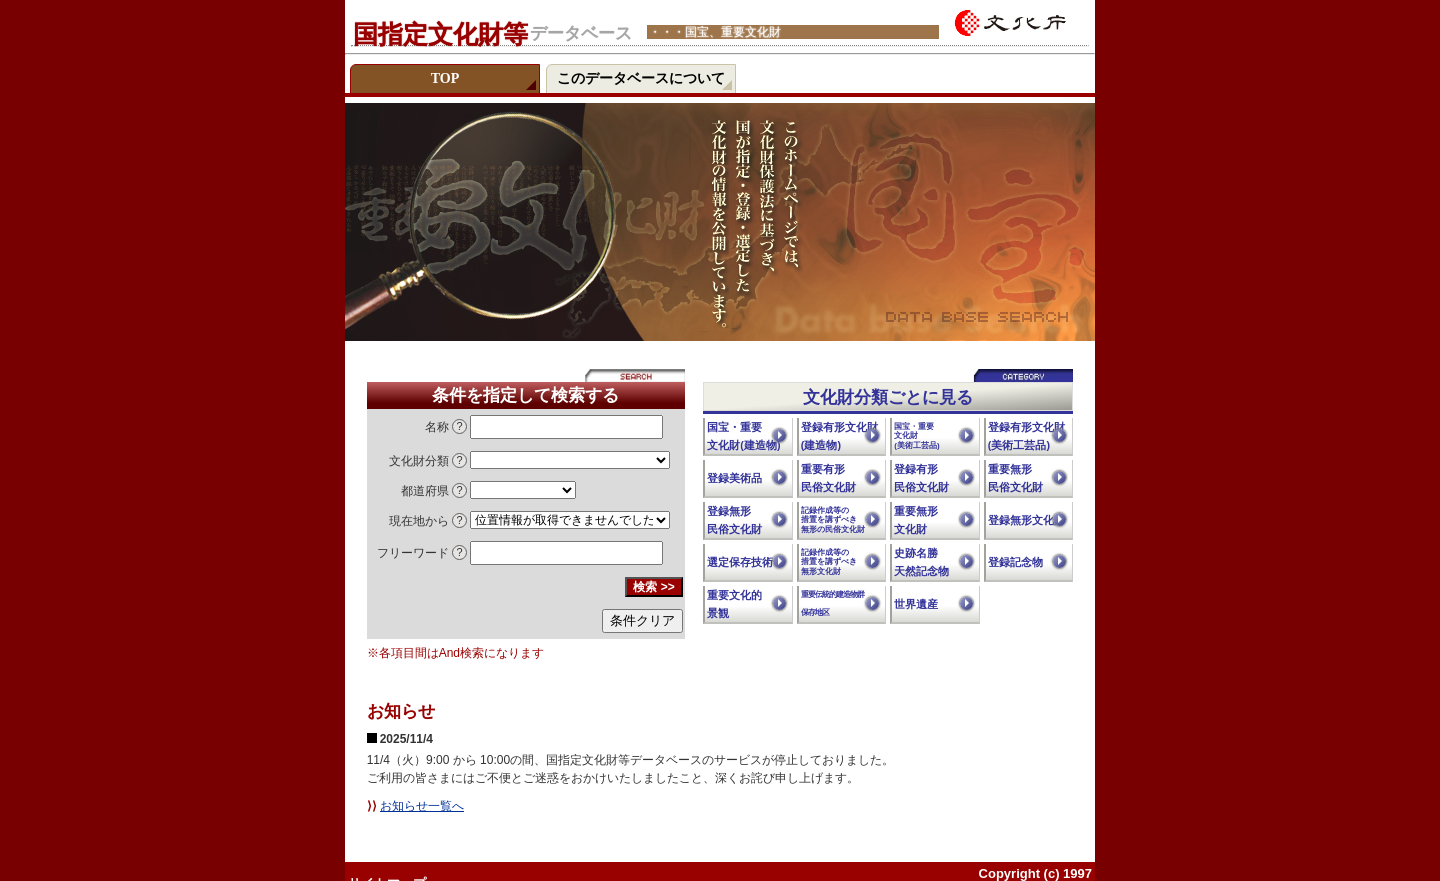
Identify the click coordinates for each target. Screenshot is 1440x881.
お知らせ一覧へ (422, 806)
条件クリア (642, 620)
